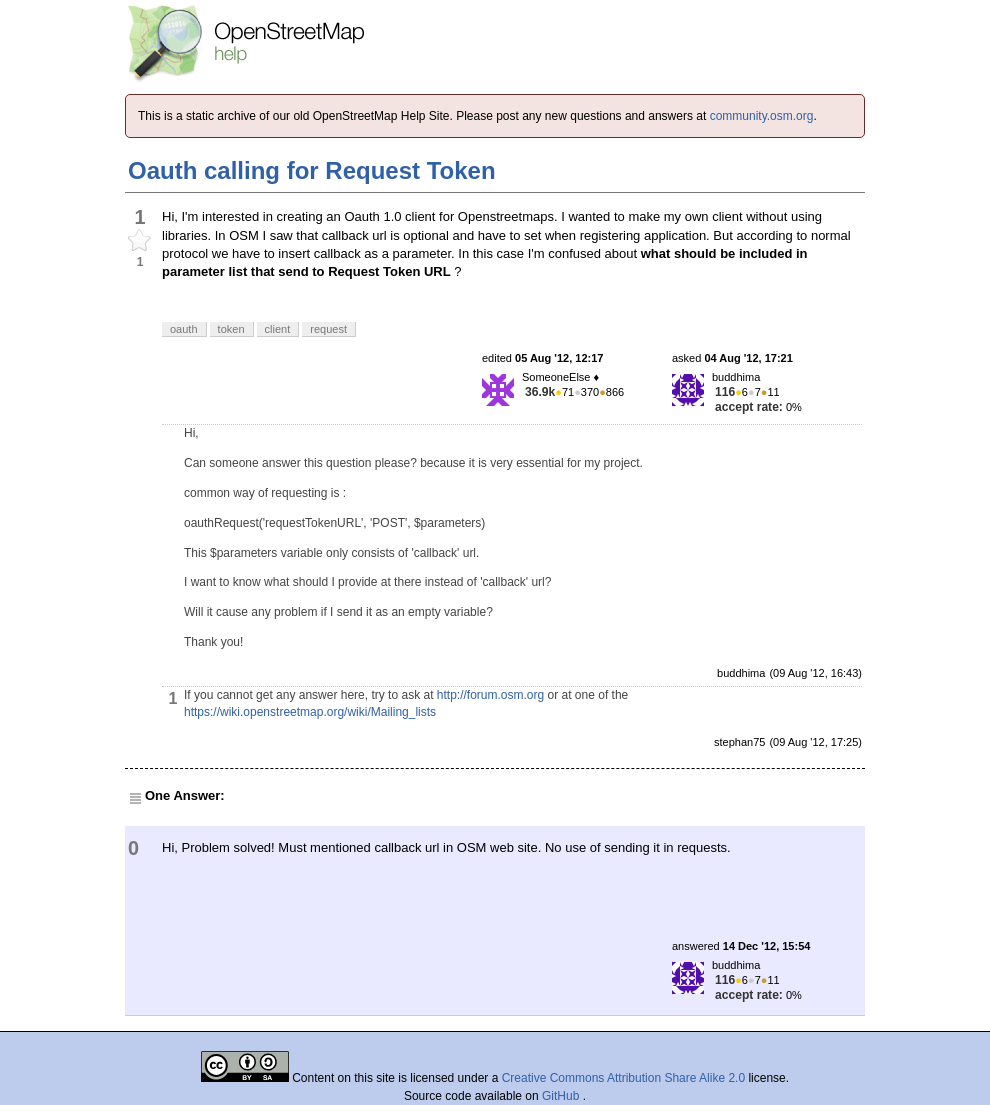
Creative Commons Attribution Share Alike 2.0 (623, 1078)
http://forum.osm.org (490, 695)
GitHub (562, 1096)
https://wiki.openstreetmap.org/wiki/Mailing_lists (310, 712)
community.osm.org (762, 116)
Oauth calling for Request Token (312, 170)
